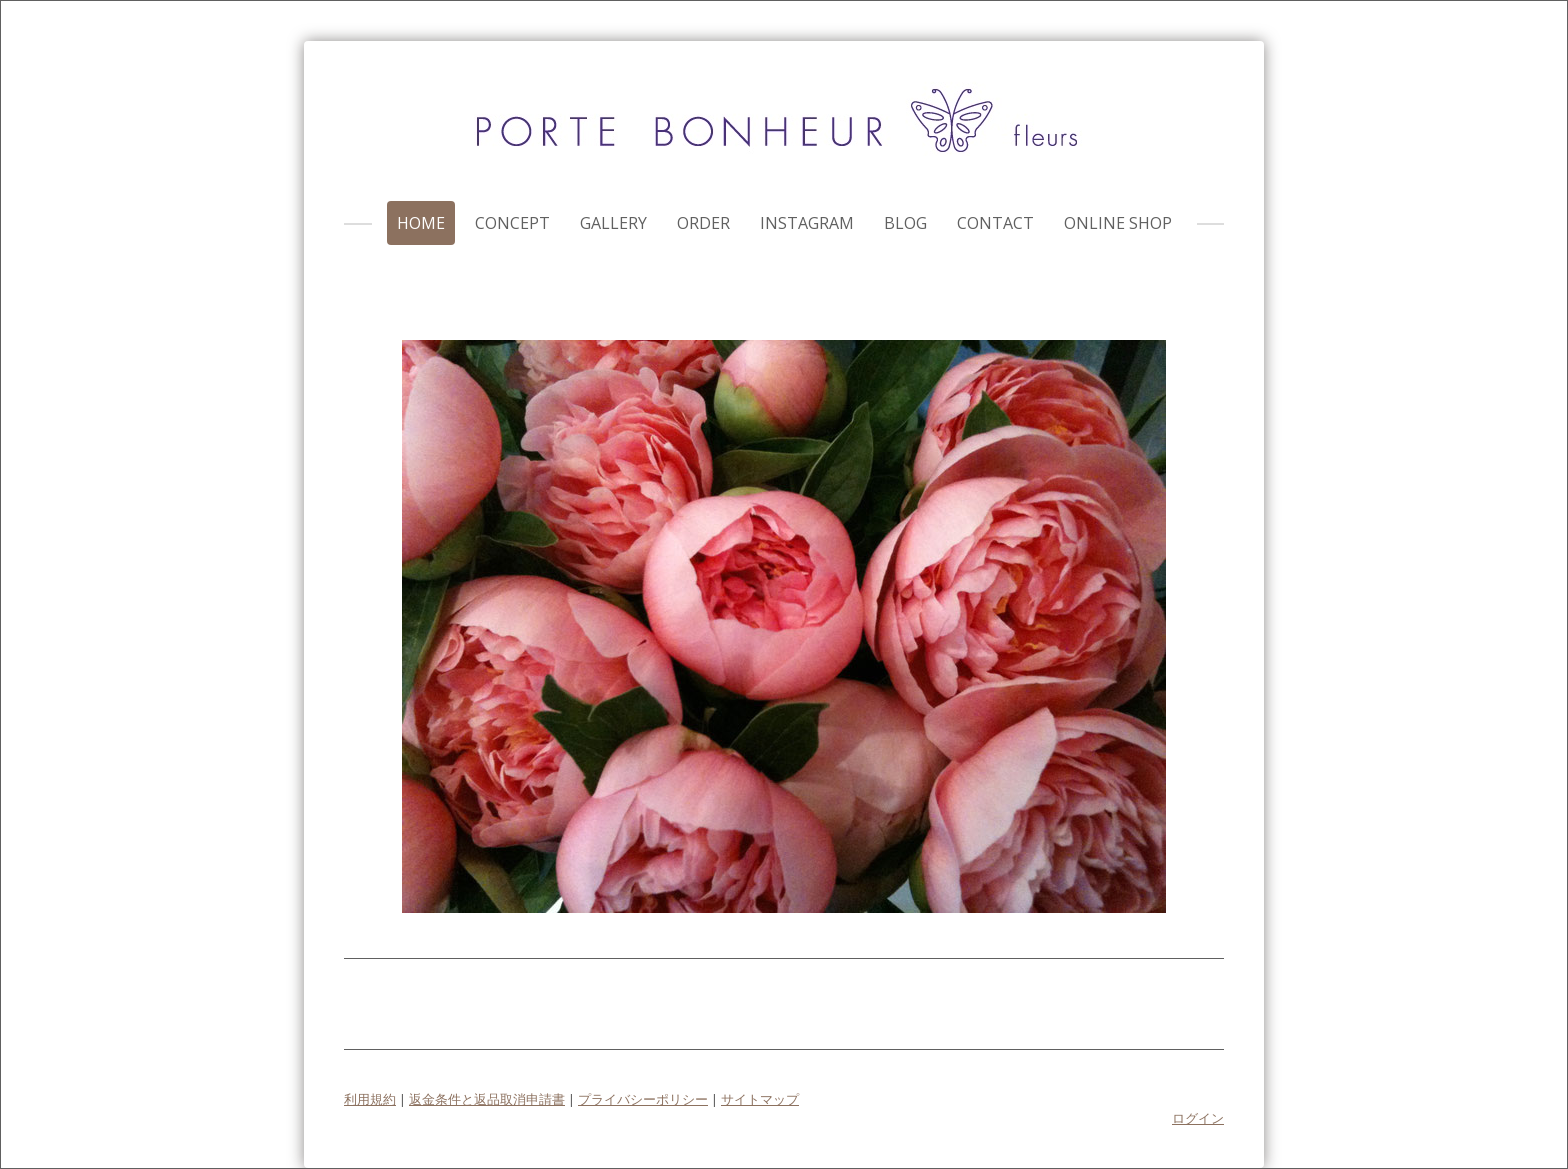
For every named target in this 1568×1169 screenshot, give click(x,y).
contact (995, 223)
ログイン (1198, 1118)
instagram (807, 223)
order (703, 223)
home (421, 223)
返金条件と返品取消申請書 (487, 1099)
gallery (613, 223)
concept (512, 223)
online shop (1118, 223)
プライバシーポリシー (643, 1099)
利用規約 (370, 1099)
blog (905, 223)
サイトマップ (760, 1099)
